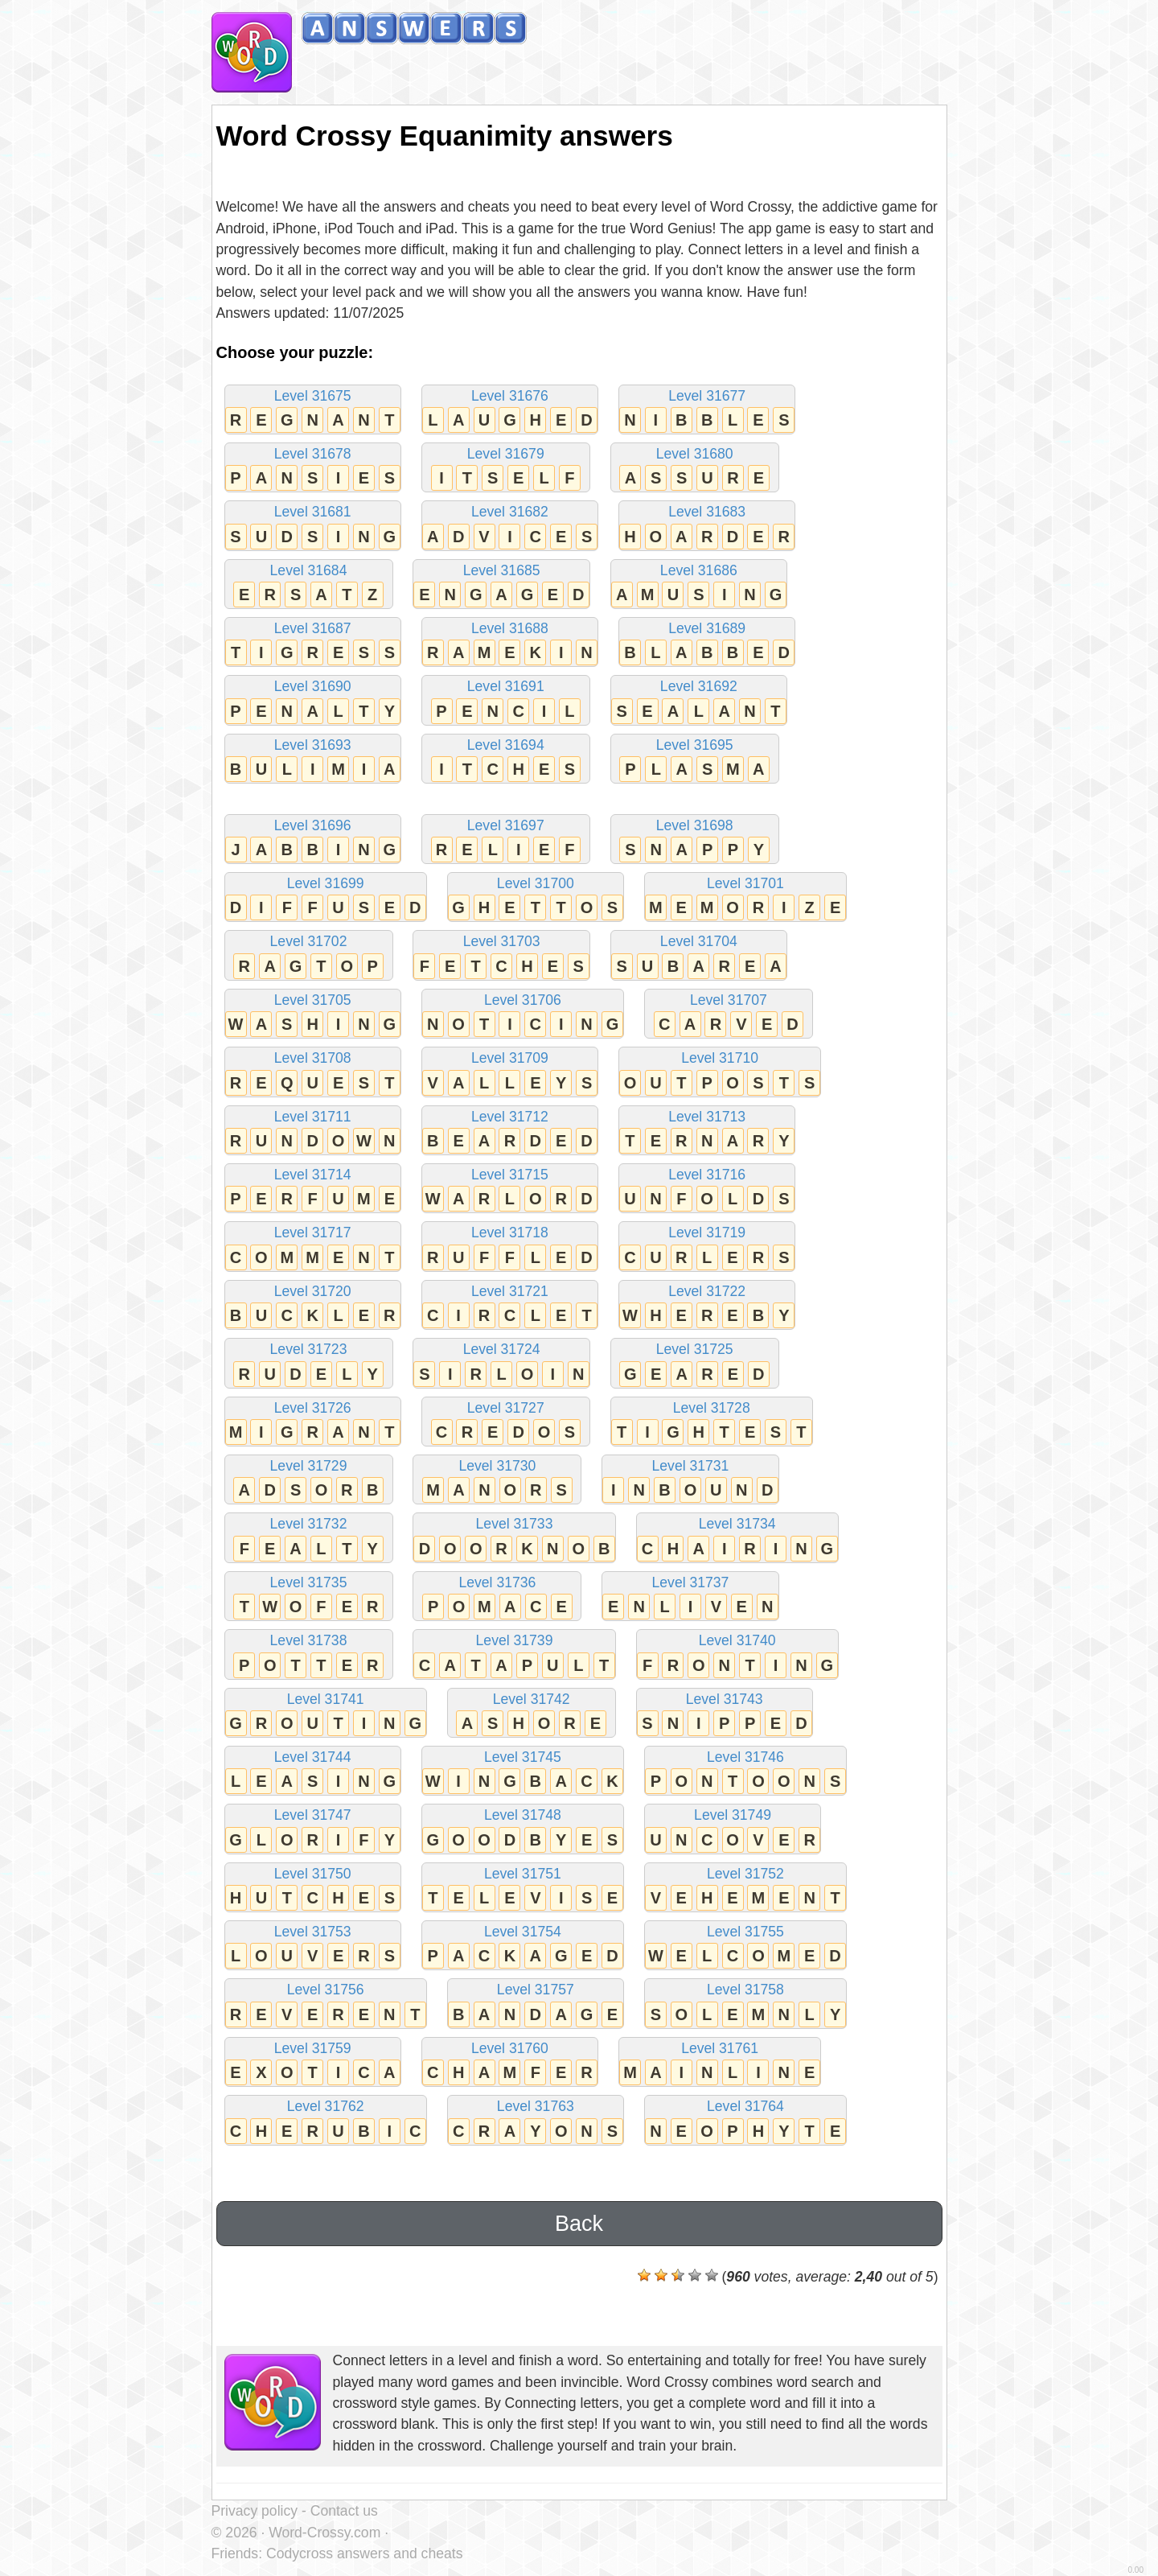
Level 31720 (312, 1306)
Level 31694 (505, 760)
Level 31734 (737, 1539)
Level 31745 (522, 1772)
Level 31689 (707, 643)
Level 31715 (509, 1189)
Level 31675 (312, 411)
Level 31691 (505, 701)
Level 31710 (719, 1073)
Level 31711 (312, 1131)
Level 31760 (509, 2063)
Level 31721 (509, 1306)
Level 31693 (312, 760)
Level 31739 (513, 1655)
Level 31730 (497, 1481)
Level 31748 (522, 1830)
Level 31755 (745, 1946)
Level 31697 (505, 840)
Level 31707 (728, 1015)
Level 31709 (509, 1073)
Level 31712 (509, 1131)
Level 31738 (308, 1655)
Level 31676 (509, 411)
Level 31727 (505, 1423)
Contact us (344, 2511)
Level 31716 (707, 1189)
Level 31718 (509, 1247)
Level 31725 (694, 1364)
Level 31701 (745, 898)
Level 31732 (308, 1539)
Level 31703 (501, 956)
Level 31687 (312, 643)
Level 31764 (745, 2121)
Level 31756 (325, 2004)
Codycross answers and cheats (364, 2553)
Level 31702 (308, 956)
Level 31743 (724, 1714)
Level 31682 (509, 526)
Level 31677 (707, 411)
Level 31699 (325, 898)
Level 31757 (535, 2004)
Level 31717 (312, 1247)
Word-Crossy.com (324, 2533)
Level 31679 (505, 469)
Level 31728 (711, 1423)
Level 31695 (694, 760)
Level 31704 (698, 956)
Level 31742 (531, 1714)
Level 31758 (745, 2004)
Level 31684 (308, 585)
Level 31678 (312, 469)
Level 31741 (325, 1714)
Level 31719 (707, 1247)
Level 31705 (312, 1015)
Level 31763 (535, 2121)
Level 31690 (312, 701)
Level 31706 (522, 1015)
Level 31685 (501, 585)
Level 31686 (698, 585)
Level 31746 (745, 1772)
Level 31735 (308, 1597)
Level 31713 (707, 1131)
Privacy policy (254, 2511)
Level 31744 (312, 1772)
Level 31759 (312, 2063)
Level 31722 (707, 1306)
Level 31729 (308, 1481)
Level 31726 (312, 1423)
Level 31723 (308, 1364)
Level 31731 (690, 1481)
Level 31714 (312, 1189)
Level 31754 (522, 1946)
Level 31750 (312, 1888)
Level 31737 (690, 1597)
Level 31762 (325, 2121)
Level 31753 (312, 1946)
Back (579, 2224)
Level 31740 (737, 1655)
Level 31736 (497, 1597)
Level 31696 (312, 840)
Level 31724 (501, 1364)
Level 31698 (694, 840)
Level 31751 (522, 1888)
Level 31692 (698, 701)
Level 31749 (732, 1830)
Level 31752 (745, 1888)
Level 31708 (312, 1073)
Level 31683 (707, 526)
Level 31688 (509, 643)
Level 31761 (719, 2063)
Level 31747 (312, 1830)
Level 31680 (694, 469)
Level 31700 (535, 898)
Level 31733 (513, 1539)
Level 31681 (312, 526)
